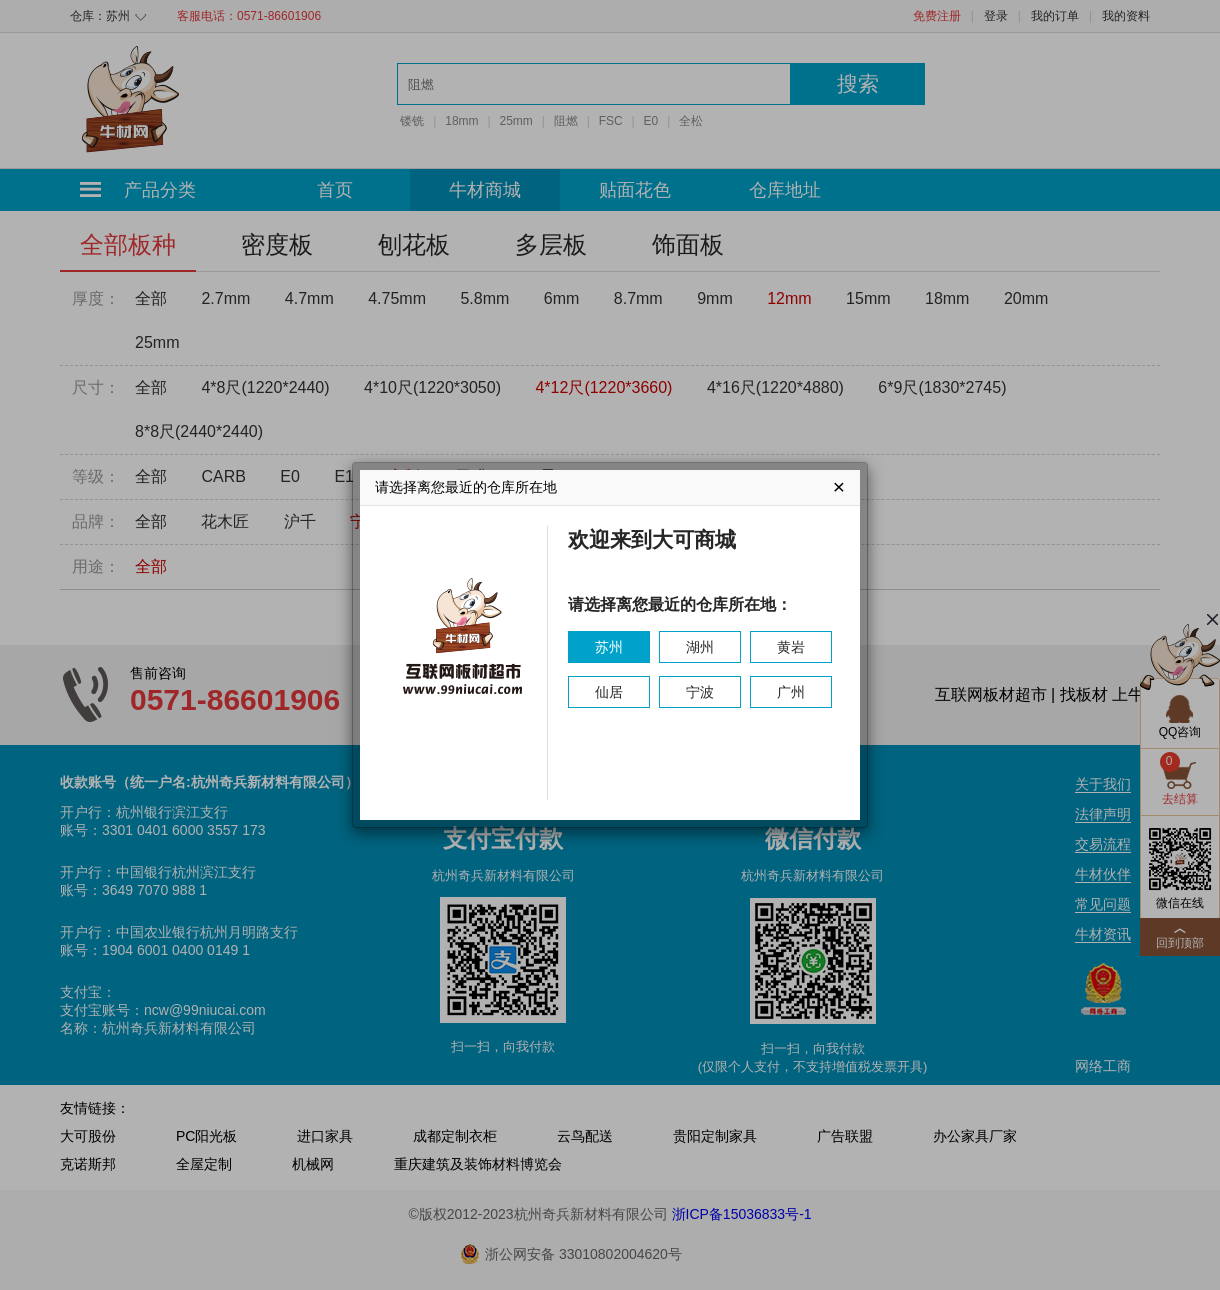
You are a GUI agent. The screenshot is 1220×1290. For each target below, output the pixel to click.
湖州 (700, 647)
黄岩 (791, 647)
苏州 (609, 647)
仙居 (609, 692)
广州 (791, 692)
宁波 (700, 692)
